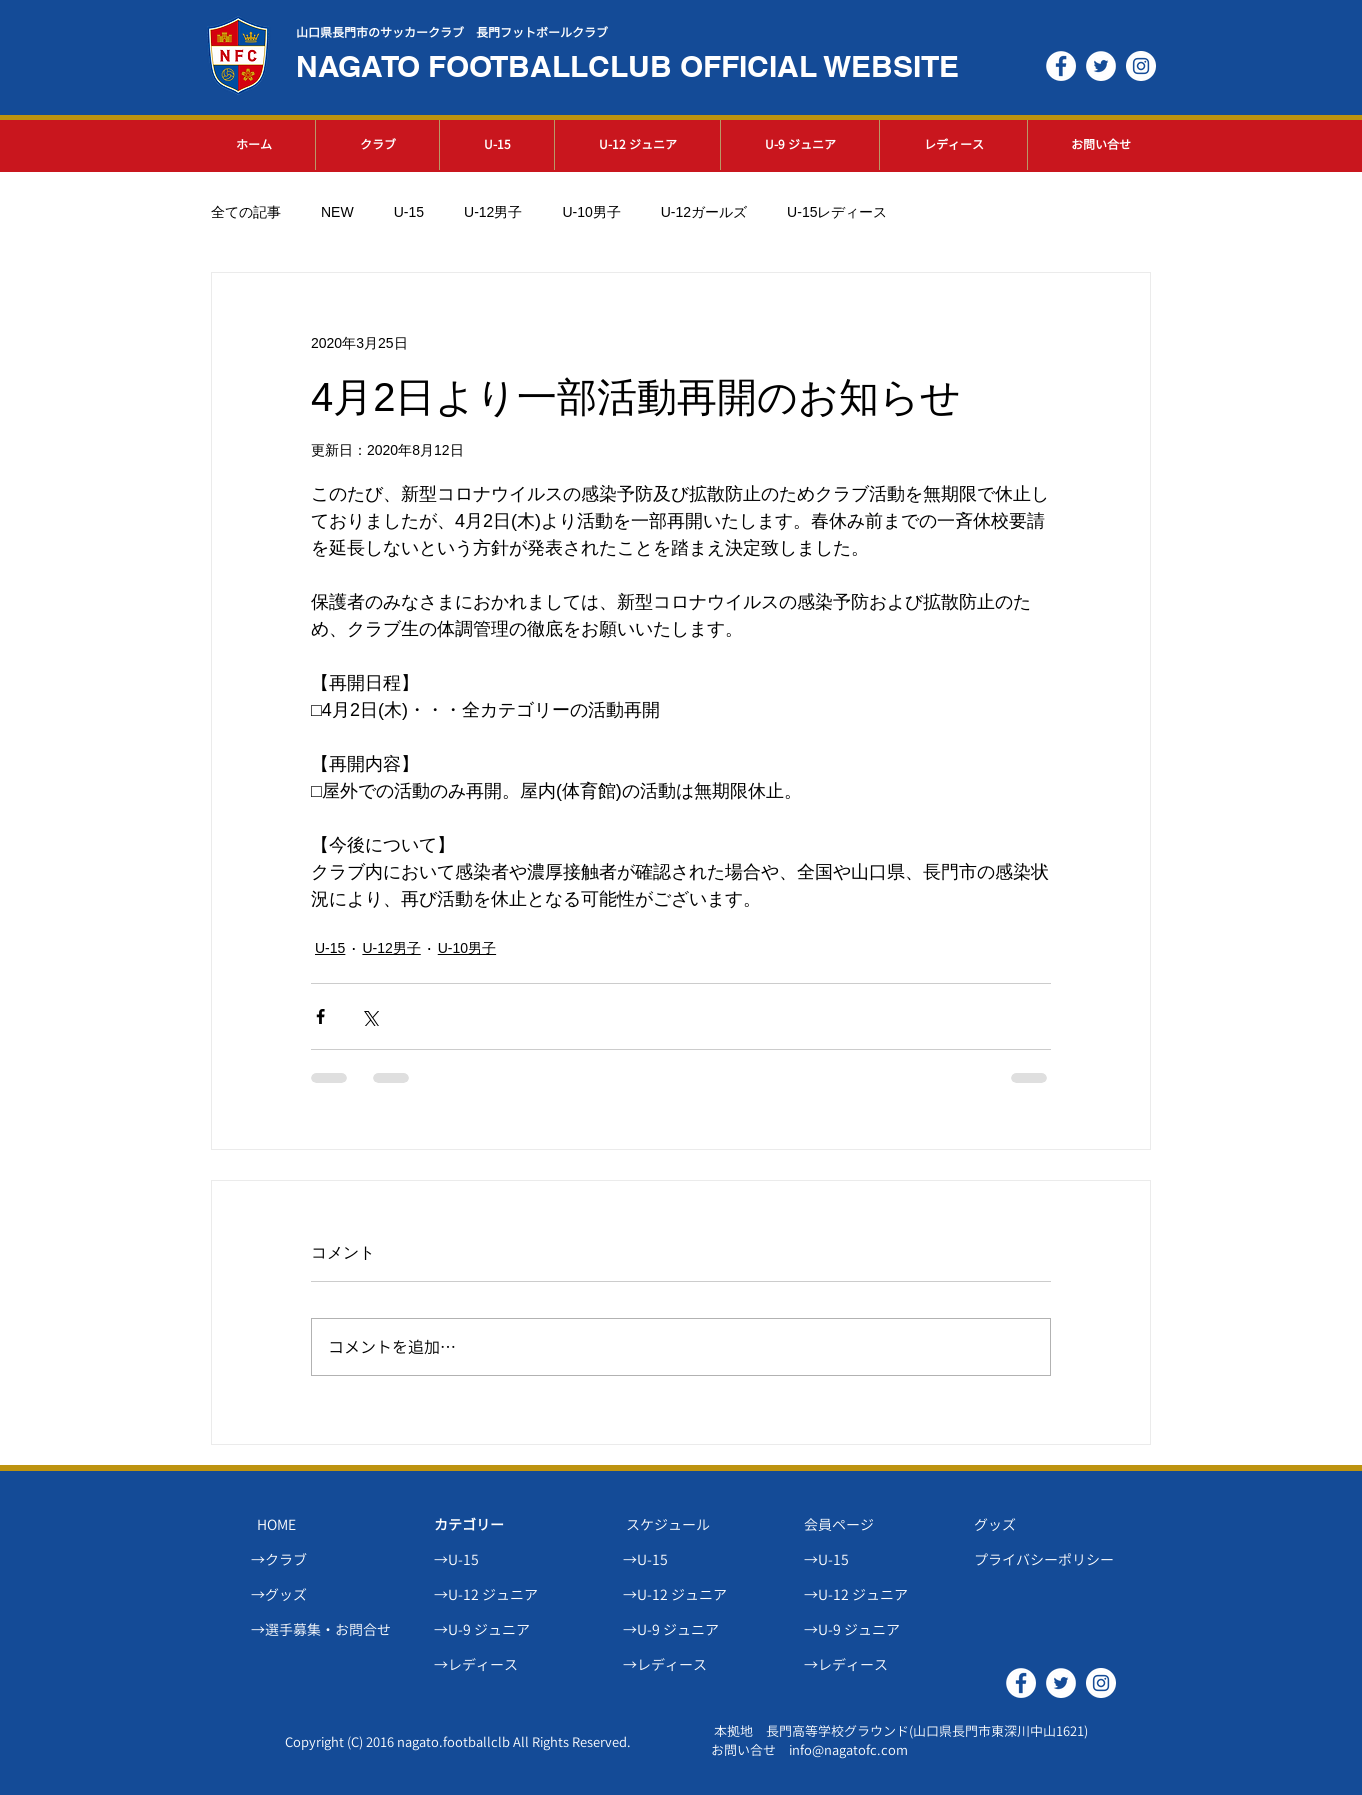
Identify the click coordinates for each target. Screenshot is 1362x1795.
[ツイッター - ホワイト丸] (1101, 66)
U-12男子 (493, 212)
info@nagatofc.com (848, 1750)
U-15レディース (837, 212)
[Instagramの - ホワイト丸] (1141, 66)
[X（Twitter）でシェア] (369, 1016)
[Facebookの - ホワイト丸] (1061, 66)
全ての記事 (246, 212)
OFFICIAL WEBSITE (819, 66)
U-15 (409, 212)
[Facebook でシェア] (320, 1016)
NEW (337, 212)
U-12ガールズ (704, 212)
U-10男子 (591, 212)
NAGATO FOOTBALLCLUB (488, 66)
